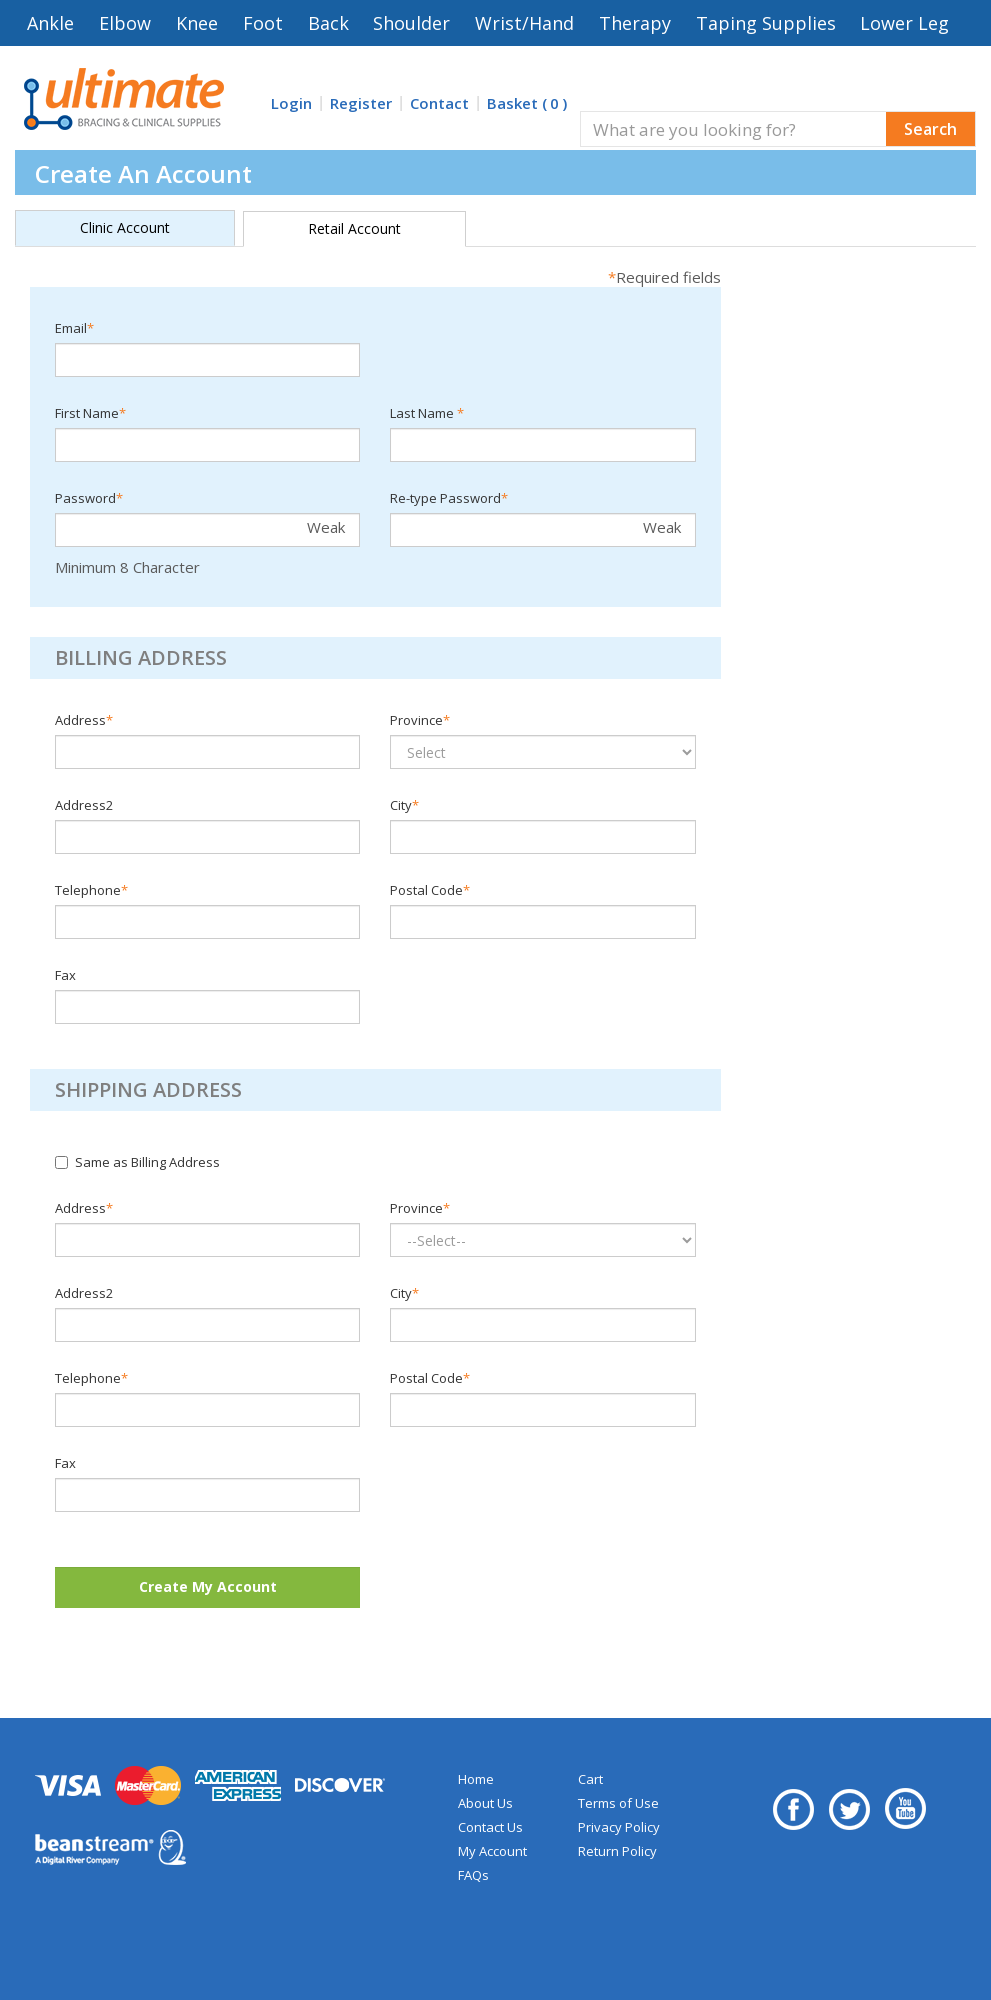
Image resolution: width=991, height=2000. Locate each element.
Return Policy (617, 1851)
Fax (65, 975)
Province (420, 720)
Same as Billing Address (137, 1162)
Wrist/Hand (524, 23)
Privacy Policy (619, 1827)
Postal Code (430, 890)
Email (74, 328)
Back (328, 23)
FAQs (473, 1875)
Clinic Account (125, 227)
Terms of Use (618, 1803)
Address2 (84, 805)
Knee (197, 23)
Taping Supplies (766, 23)
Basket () (527, 103)
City (404, 805)
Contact (439, 103)
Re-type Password (449, 498)
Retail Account (354, 228)
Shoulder (411, 23)
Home (476, 1779)
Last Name (427, 413)
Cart (590, 1779)
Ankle (50, 23)
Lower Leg (904, 23)
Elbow (125, 23)
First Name (90, 413)
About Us (485, 1803)
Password (89, 498)
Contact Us (490, 1827)
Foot (263, 23)
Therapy (635, 23)
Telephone (91, 890)
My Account (492, 1851)
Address (84, 720)
